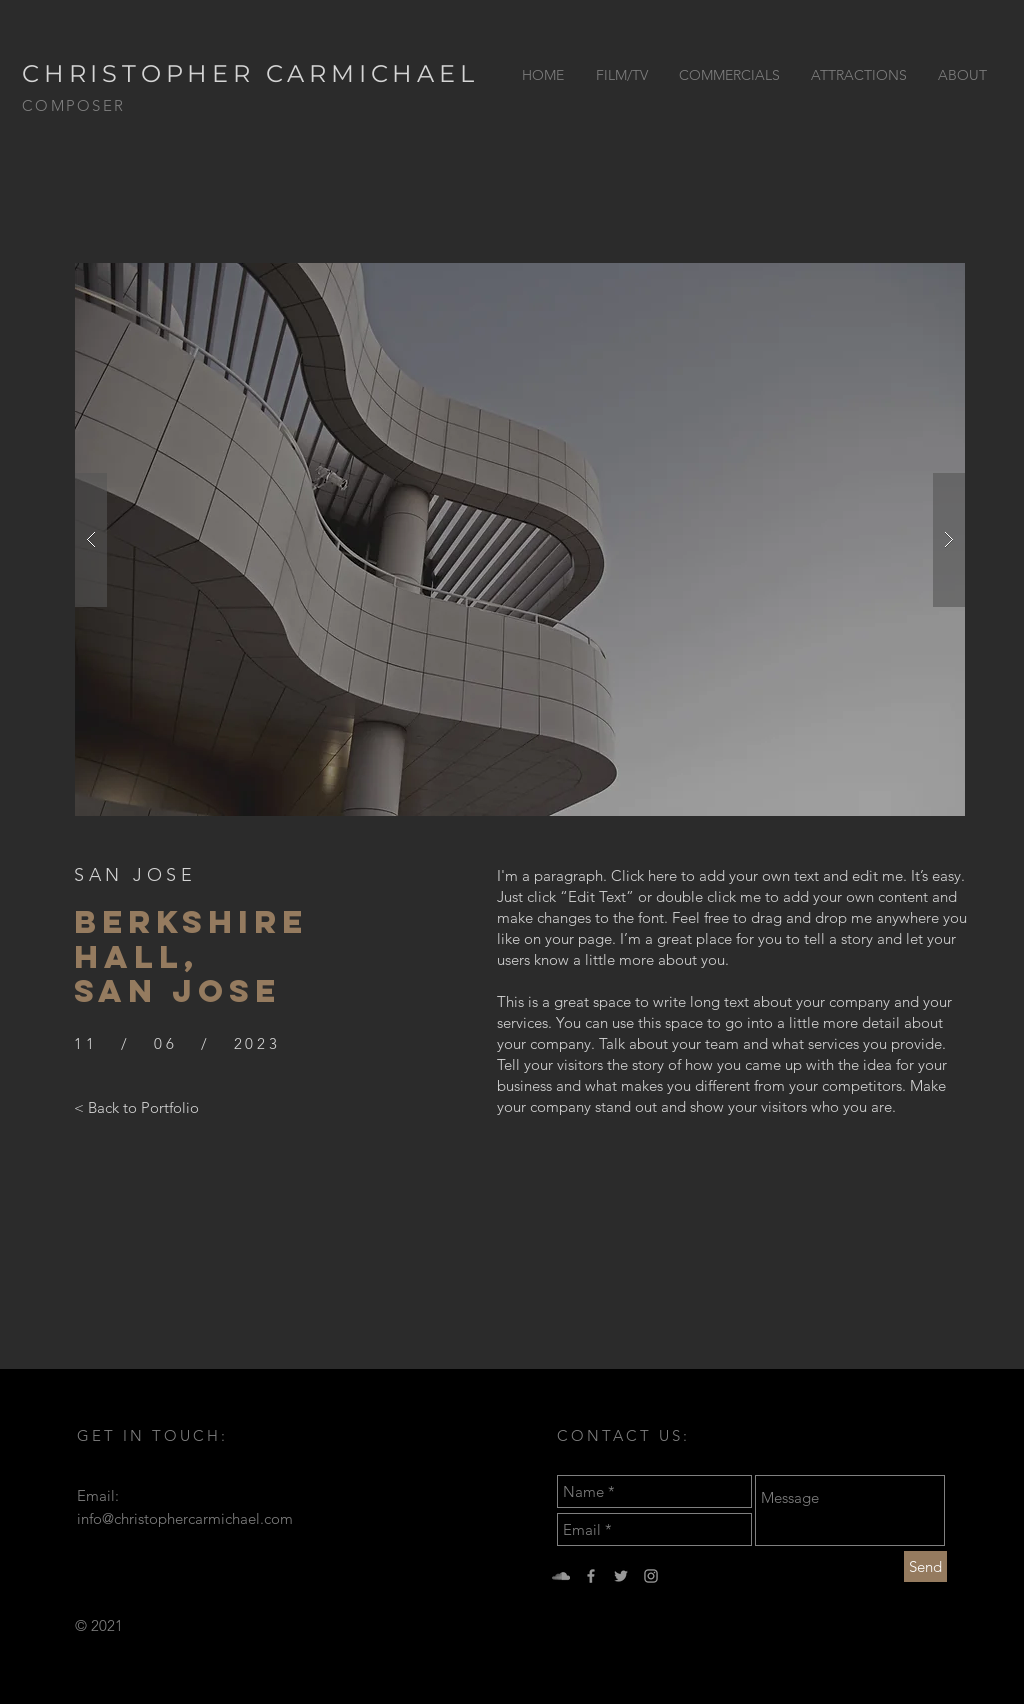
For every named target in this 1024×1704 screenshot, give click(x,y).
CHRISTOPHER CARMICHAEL (250, 73)
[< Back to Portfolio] (136, 1107)
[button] (520, 539)
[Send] (925, 1566)
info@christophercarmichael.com (185, 1518)
